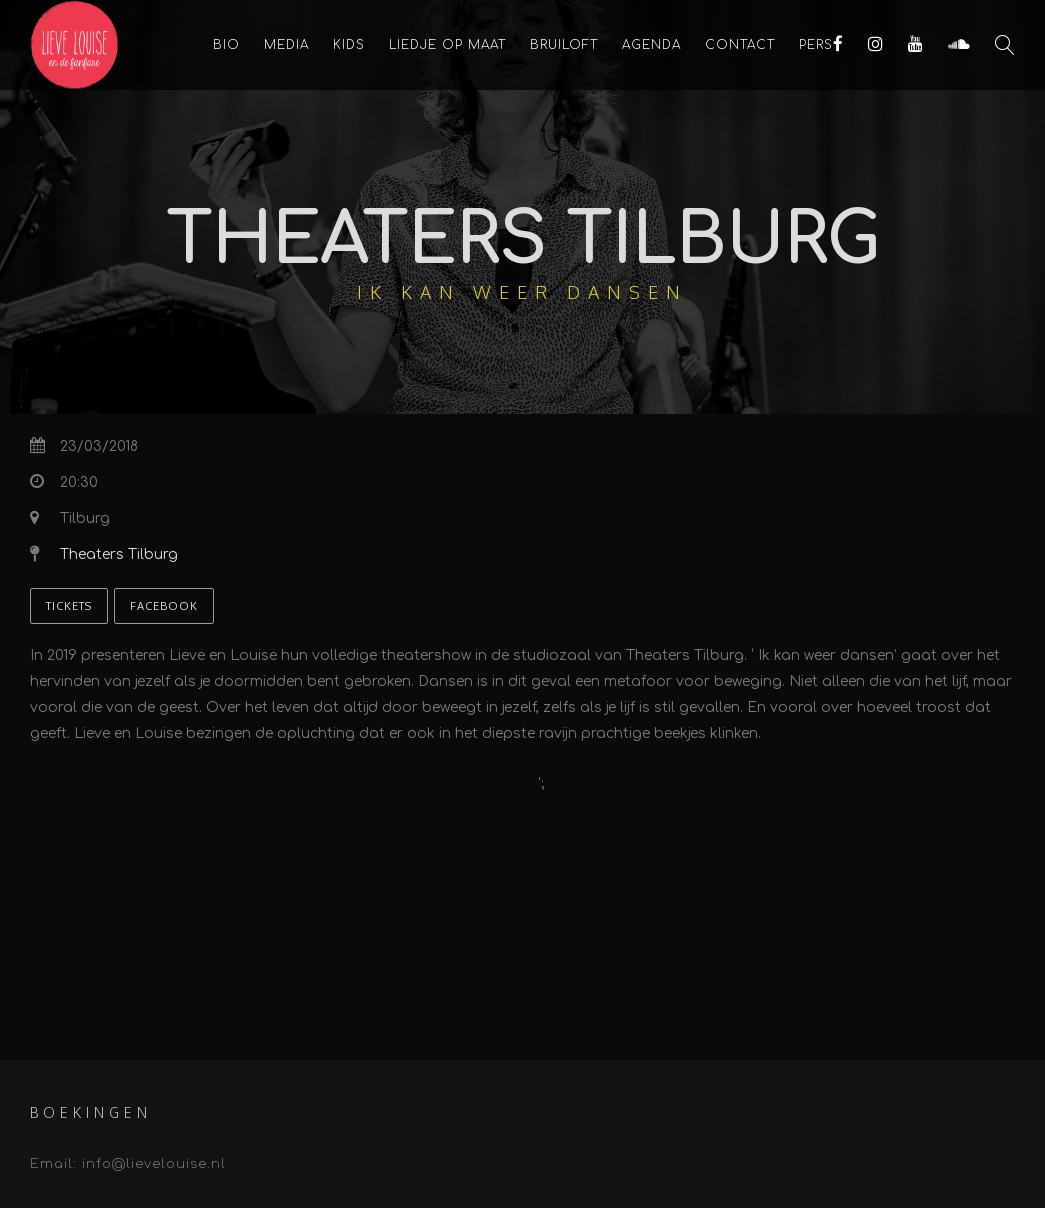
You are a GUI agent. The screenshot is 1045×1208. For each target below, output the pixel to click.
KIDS (349, 45)
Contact (740, 45)
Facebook (164, 606)
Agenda (651, 45)
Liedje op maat (447, 45)
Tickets (69, 606)
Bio (226, 45)
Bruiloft (564, 45)
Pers (816, 45)
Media (286, 45)
